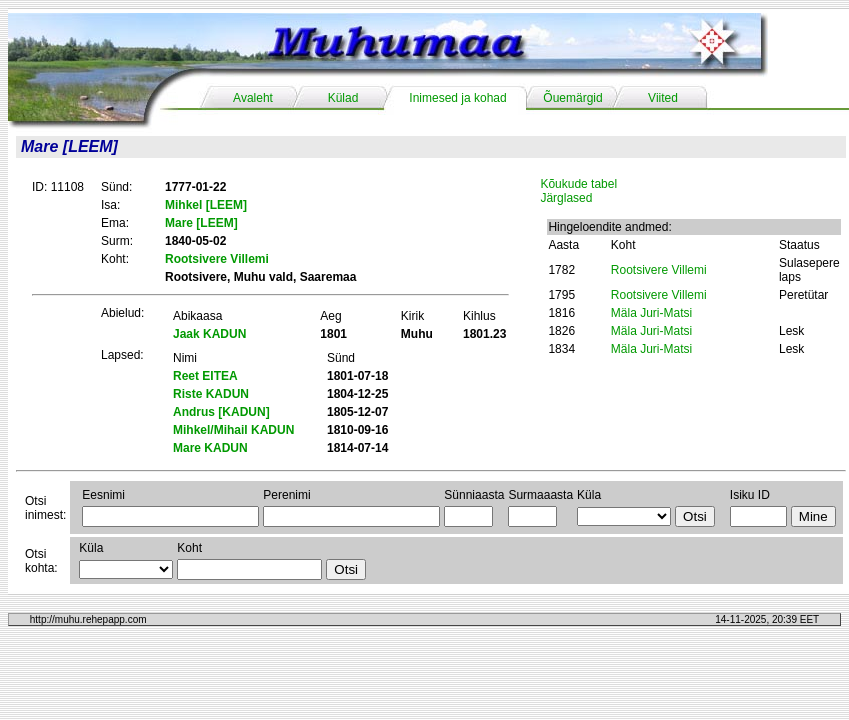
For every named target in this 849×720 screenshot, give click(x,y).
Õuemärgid (572, 98)
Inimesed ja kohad (457, 98)
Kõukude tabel (578, 184)
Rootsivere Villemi (659, 270)
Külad (343, 98)
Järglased (566, 198)
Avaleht (253, 98)
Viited (663, 98)
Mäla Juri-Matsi (651, 313)
